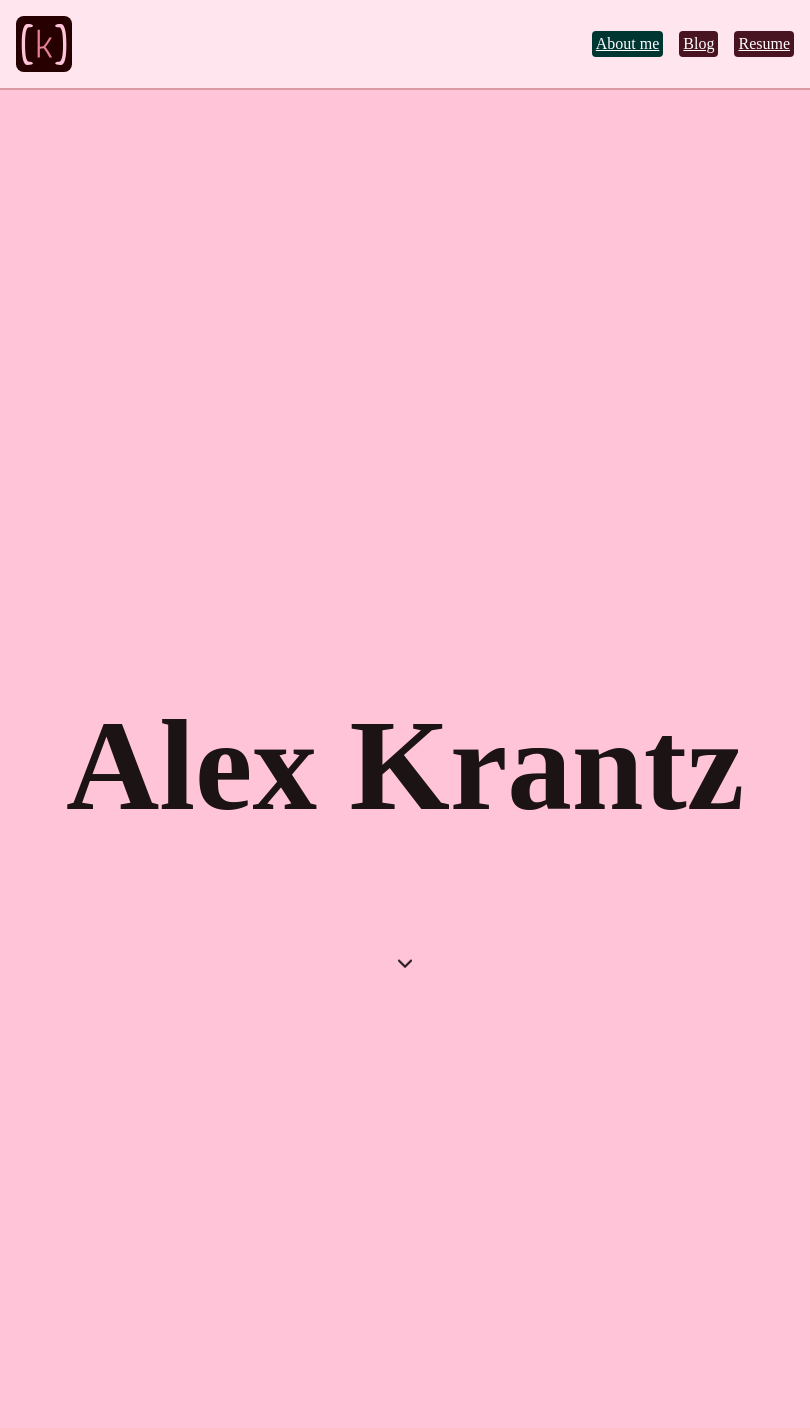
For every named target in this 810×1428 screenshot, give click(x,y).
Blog (698, 43)
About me (628, 43)
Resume (764, 43)
